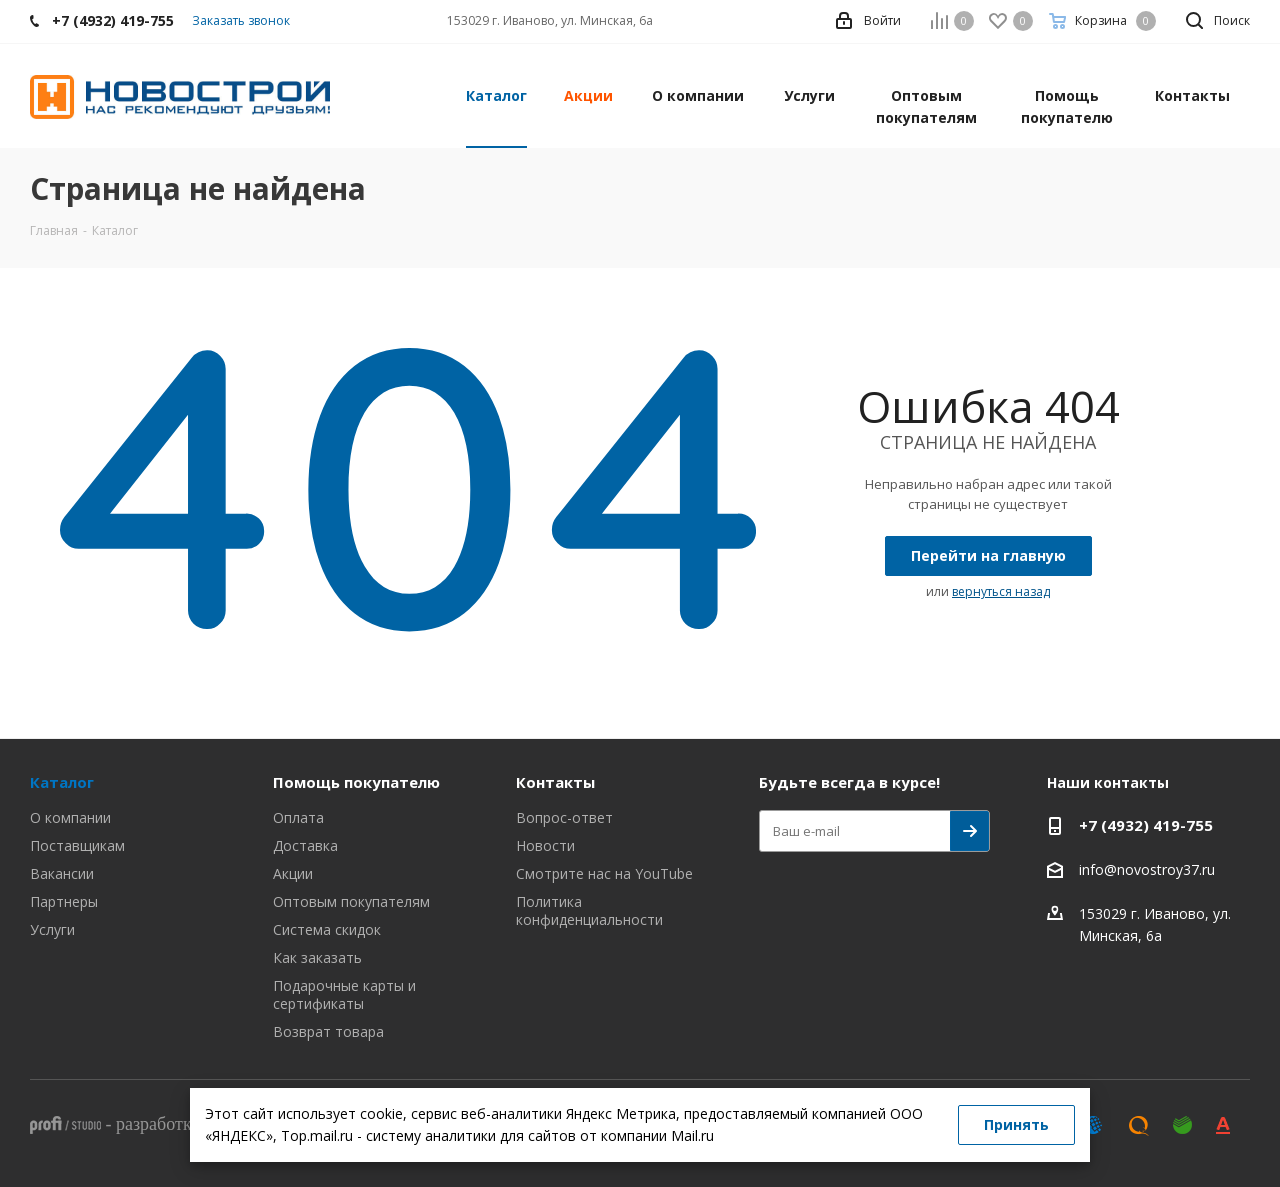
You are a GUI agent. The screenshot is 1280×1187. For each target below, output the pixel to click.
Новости (545, 845)
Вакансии (62, 873)
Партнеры (64, 901)
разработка (157, 1124)
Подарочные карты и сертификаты (344, 994)
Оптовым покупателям (351, 901)
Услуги (52, 929)
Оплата (298, 817)
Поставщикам (77, 845)
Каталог (62, 782)
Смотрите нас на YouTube (604, 873)
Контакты (555, 782)
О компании (70, 817)
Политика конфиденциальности (589, 910)
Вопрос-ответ (564, 817)
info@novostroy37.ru (1147, 869)
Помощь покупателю (356, 782)
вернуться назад (1001, 591)
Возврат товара (328, 1031)
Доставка (305, 845)
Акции (293, 873)
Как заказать (317, 957)
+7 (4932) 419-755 (1146, 825)
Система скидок (327, 929)
